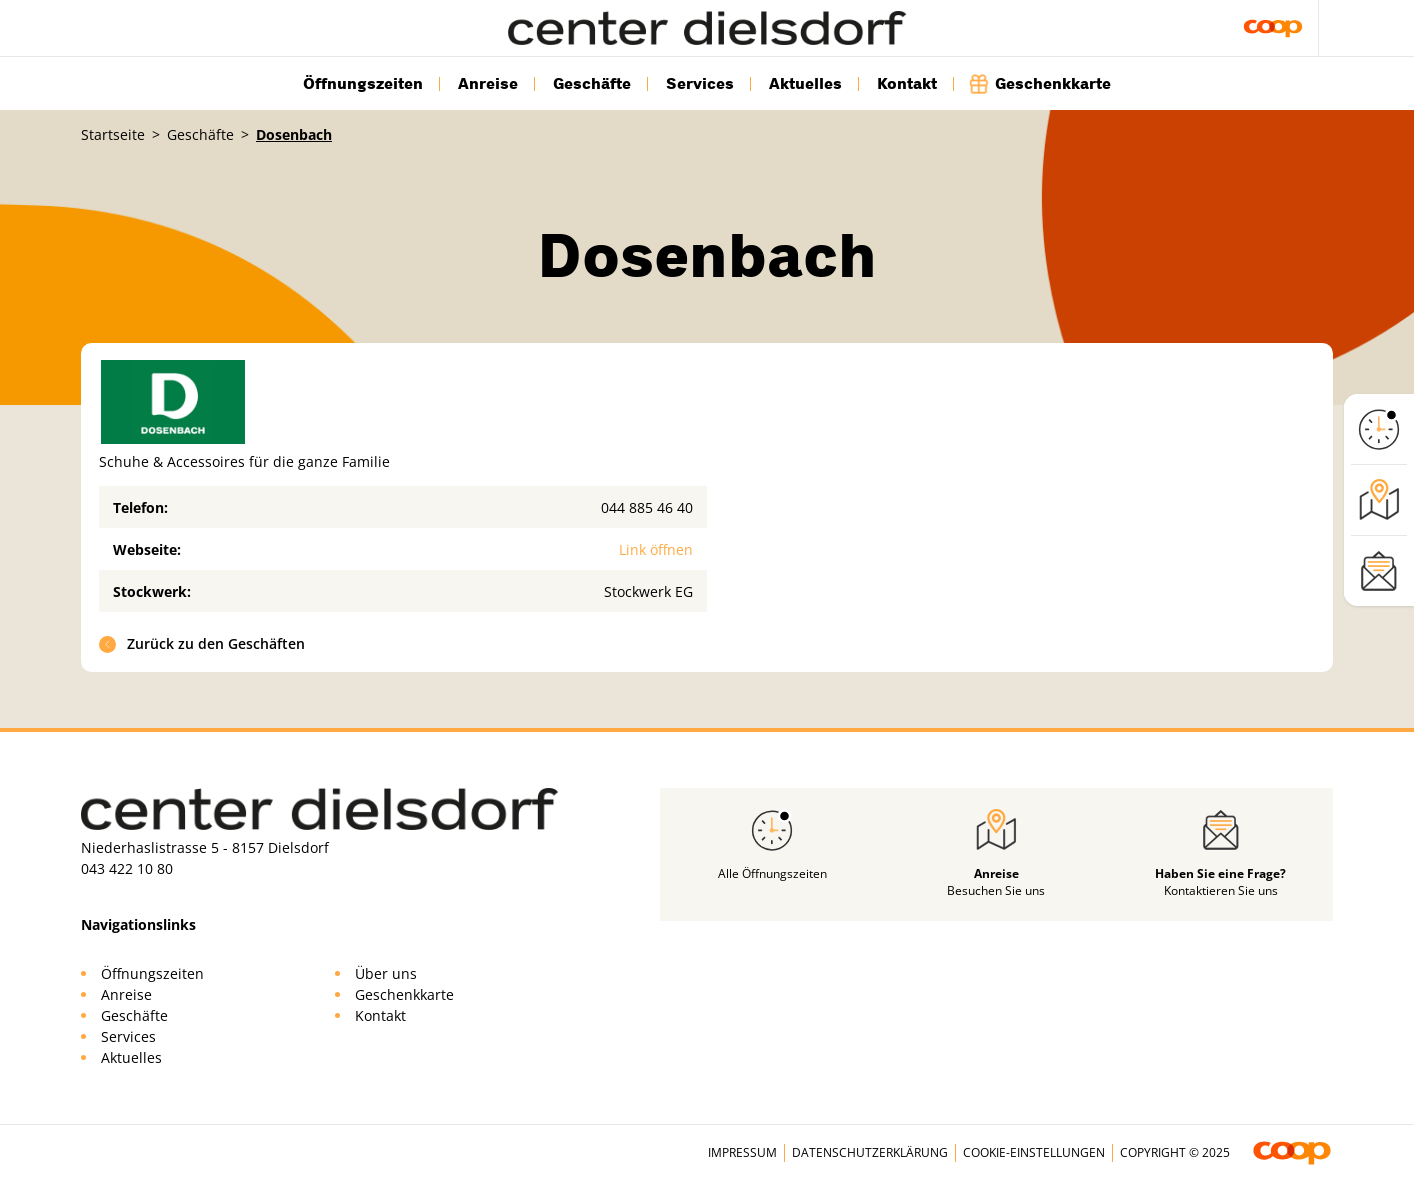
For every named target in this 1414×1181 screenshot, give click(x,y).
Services (700, 84)
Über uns (386, 973)
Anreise (488, 84)
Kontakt (907, 84)
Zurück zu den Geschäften (202, 643)
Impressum (742, 1152)
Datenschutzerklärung (870, 1152)
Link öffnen (656, 549)
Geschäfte (592, 84)
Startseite (113, 134)
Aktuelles (805, 84)
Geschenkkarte (1040, 83)
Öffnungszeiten (363, 84)
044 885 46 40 (647, 507)
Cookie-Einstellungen (1034, 1152)
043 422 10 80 (127, 868)
